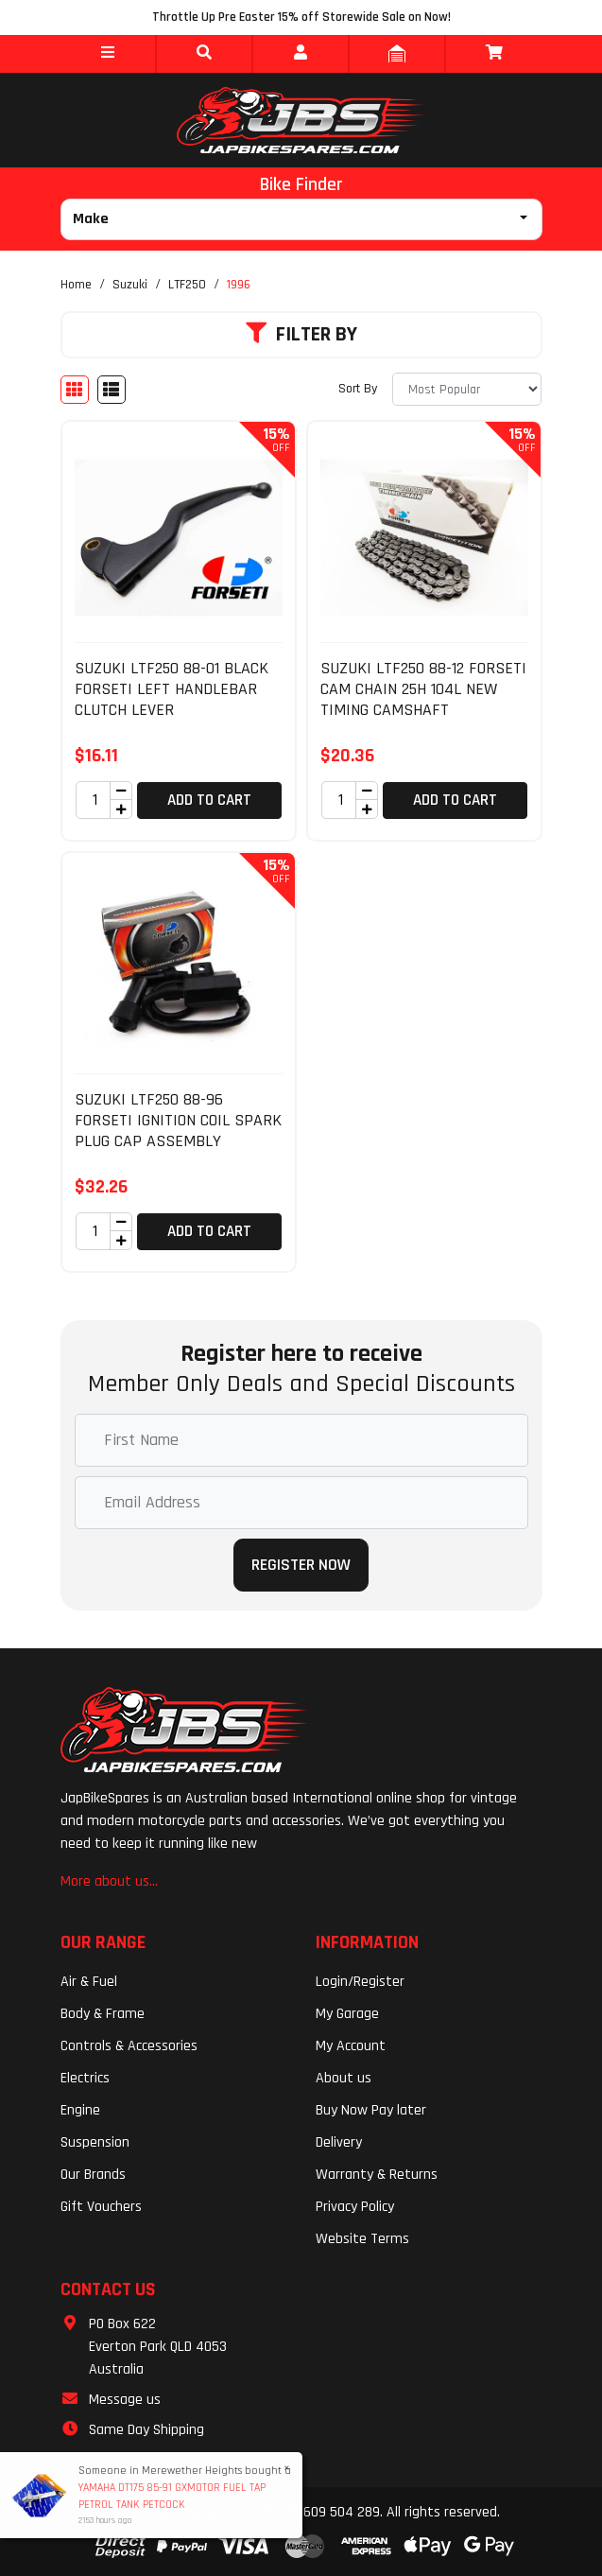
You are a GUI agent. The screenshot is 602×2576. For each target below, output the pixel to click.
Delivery (339, 2142)
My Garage (347, 2014)
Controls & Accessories (129, 2046)
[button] (107, 54)
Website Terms (362, 2239)
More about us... (109, 1881)
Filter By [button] (301, 334)
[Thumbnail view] (74, 389)
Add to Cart (209, 800)
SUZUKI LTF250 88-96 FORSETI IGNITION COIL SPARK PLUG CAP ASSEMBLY (178, 1119)
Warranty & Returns (377, 2174)
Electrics (85, 2078)
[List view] (111, 389)
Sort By (357, 388)
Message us (125, 2400)
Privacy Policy (355, 2207)
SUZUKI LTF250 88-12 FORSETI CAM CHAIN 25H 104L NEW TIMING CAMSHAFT (423, 688)
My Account (351, 2046)
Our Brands (93, 2174)
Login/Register (360, 1982)
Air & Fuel (88, 1982)
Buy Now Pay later (371, 2110)
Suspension (94, 2142)
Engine (80, 2110)
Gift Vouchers (101, 2207)
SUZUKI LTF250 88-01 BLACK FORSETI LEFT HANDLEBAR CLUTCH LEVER (171, 688)
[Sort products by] (467, 389)
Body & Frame (102, 2014)
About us (343, 2078)
